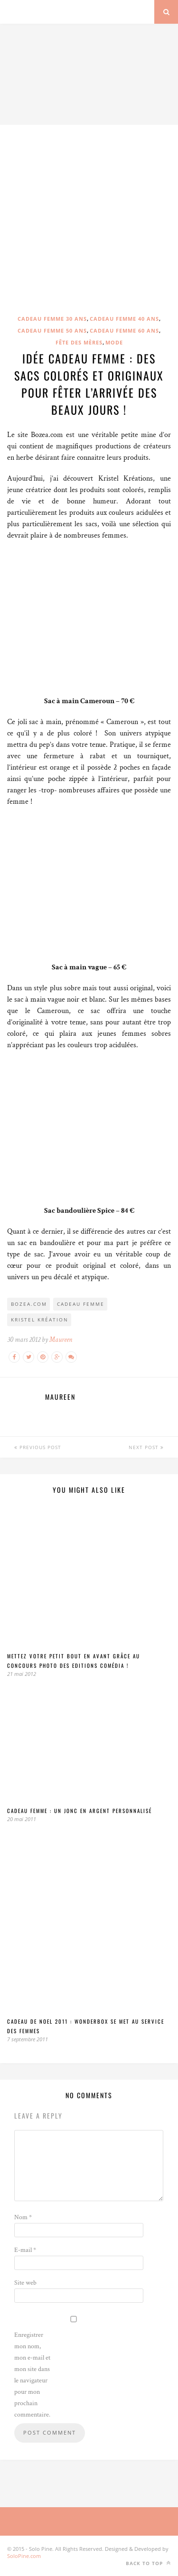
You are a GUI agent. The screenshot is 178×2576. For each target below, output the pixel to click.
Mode (114, 342)
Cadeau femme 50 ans (52, 330)
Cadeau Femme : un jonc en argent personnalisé (79, 1810)
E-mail (25, 2250)
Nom (23, 2217)
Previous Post (37, 1447)
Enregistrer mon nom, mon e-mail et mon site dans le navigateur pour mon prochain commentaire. (32, 2375)
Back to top (148, 2563)
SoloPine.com (24, 2555)
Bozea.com (29, 1304)
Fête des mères (79, 342)
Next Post (146, 1447)
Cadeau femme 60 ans (124, 330)
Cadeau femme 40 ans (124, 318)
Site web (25, 2282)
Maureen (60, 1339)
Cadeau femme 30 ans (52, 318)
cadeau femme (80, 1304)
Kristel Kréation (39, 1319)
